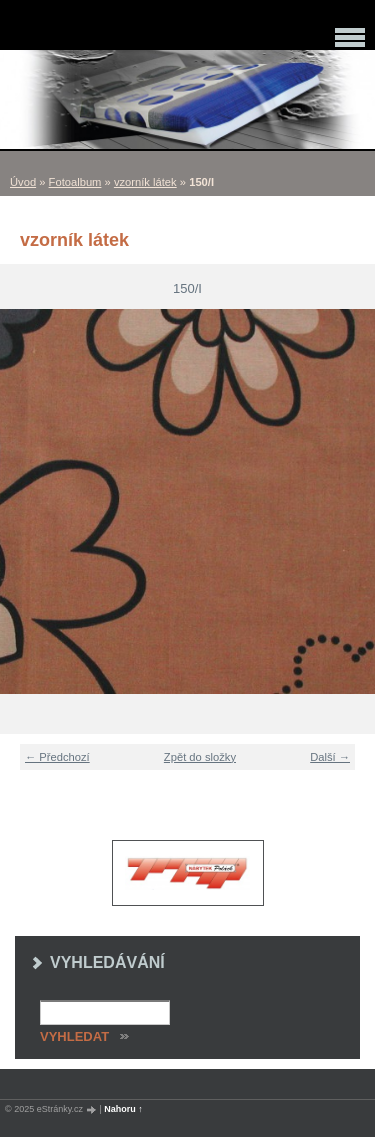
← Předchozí (57, 757)
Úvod (23, 182)
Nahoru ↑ (123, 1109)
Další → (330, 757)
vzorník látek (145, 182)
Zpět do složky (200, 757)
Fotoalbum (75, 182)
